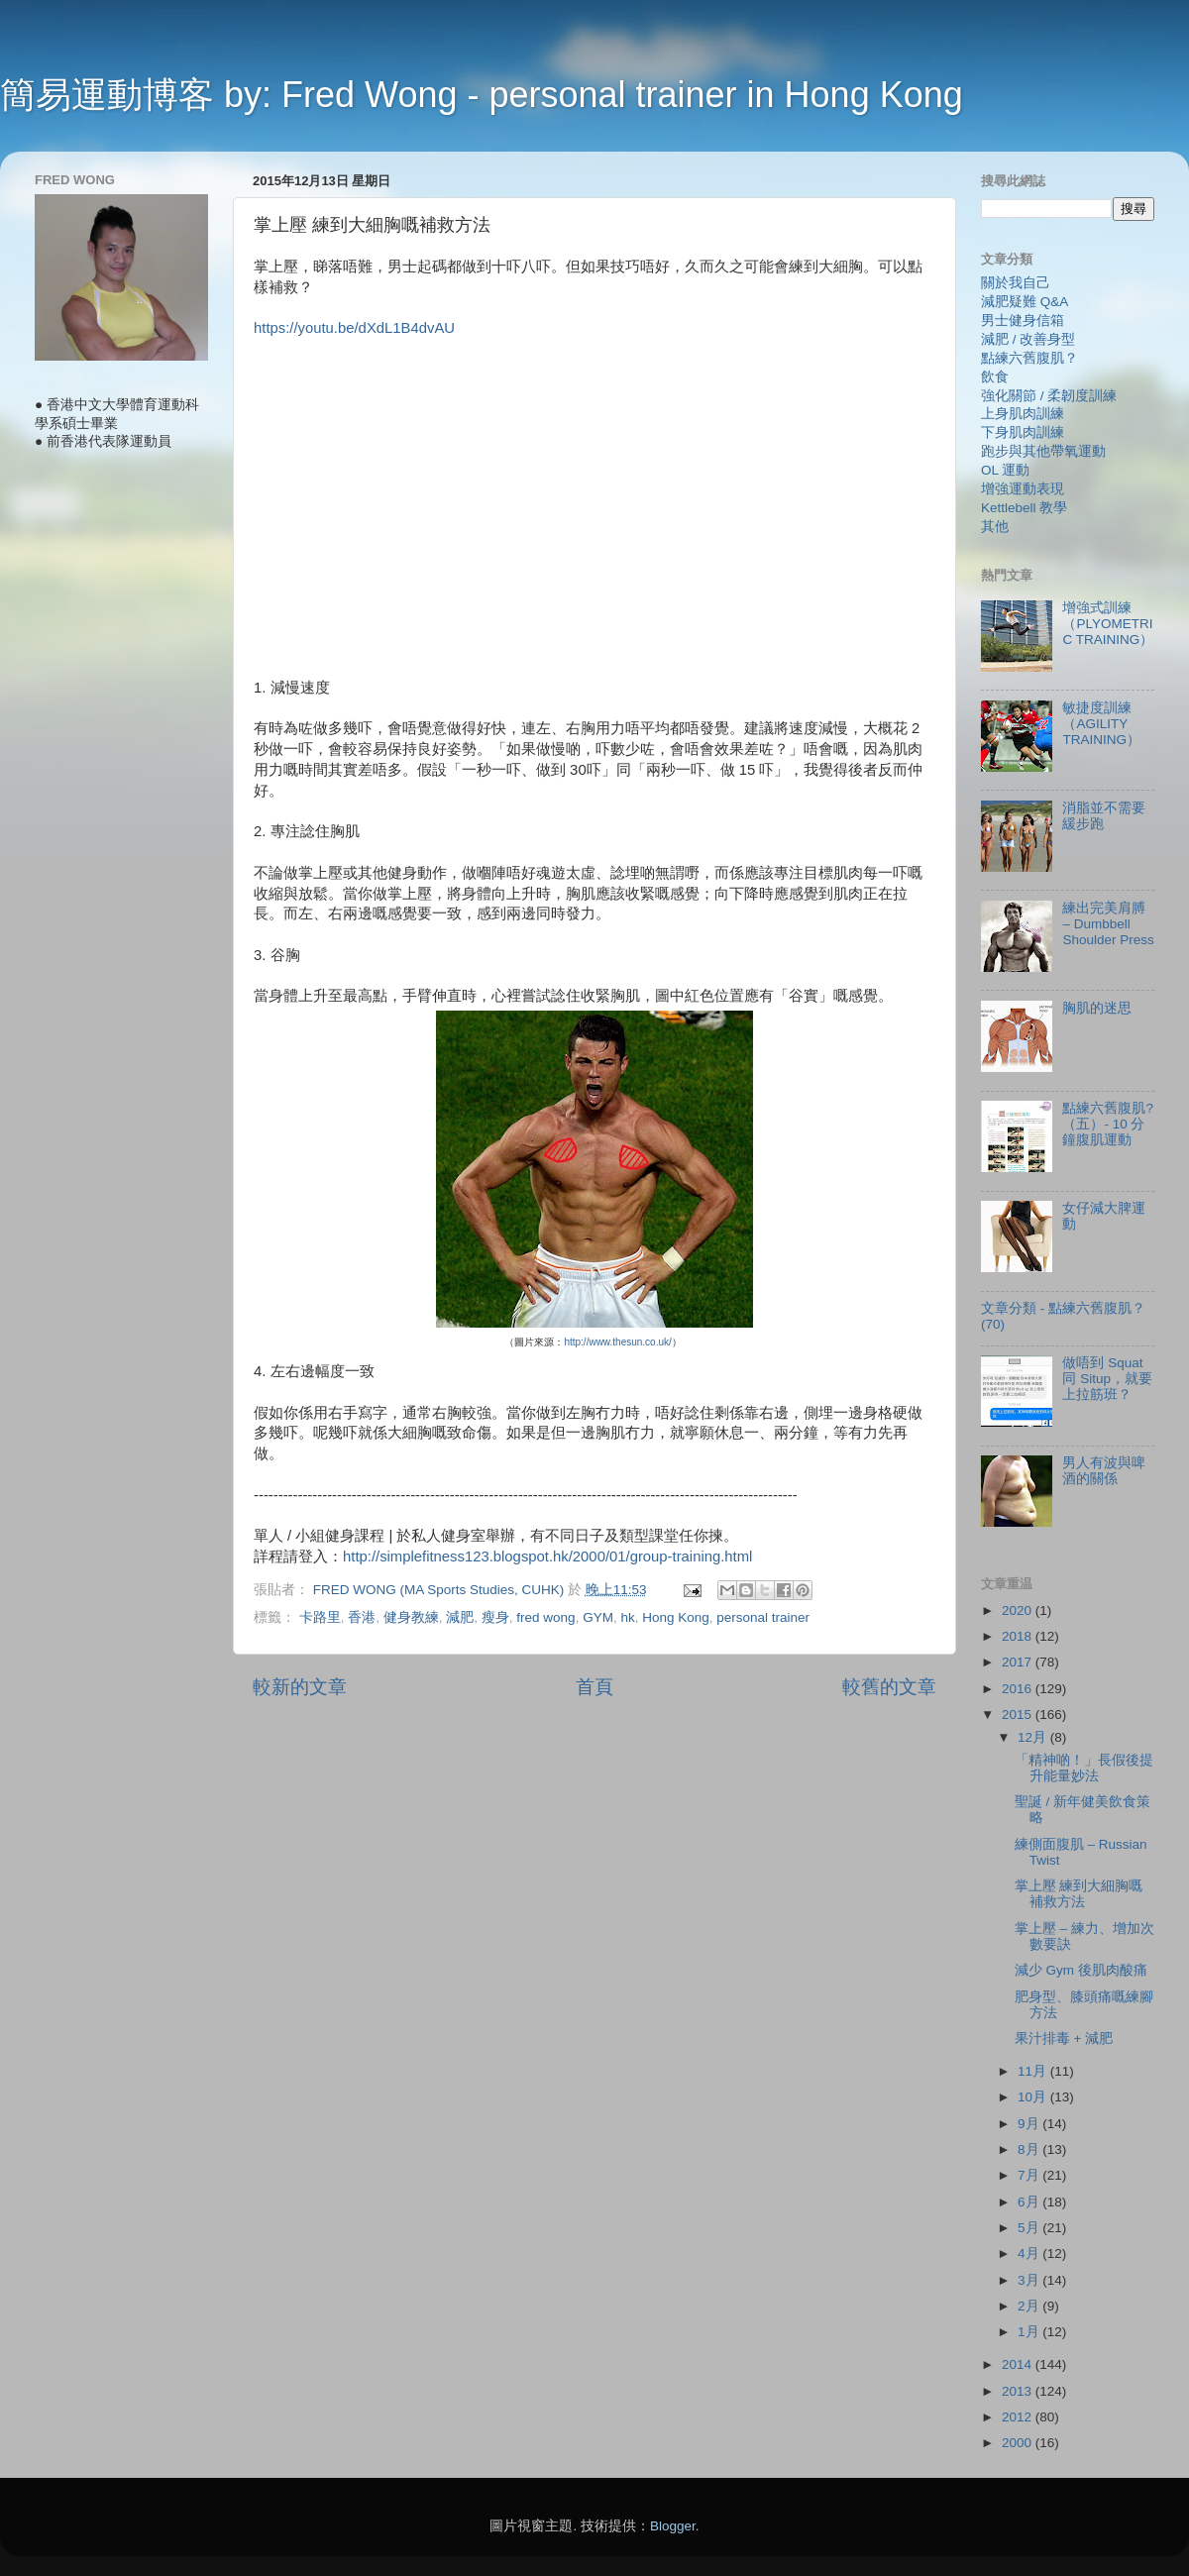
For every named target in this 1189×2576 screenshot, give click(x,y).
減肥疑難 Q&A (1024, 301)
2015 (1018, 1714)
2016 (1018, 1688)
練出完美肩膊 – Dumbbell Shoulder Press (1107, 924)
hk (627, 1617)
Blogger (673, 2526)
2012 (1018, 2417)
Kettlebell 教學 (1024, 507)
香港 (362, 1617)
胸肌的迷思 (1097, 1008)
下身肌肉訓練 (1022, 432)
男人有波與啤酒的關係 (1103, 1470)
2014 (1018, 2364)
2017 (1018, 1662)
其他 (995, 526)
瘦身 (495, 1617)
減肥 (460, 1617)
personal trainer (763, 1617)
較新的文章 (300, 1686)
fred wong (545, 1617)
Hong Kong (675, 1617)
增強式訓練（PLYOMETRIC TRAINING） (1107, 623)
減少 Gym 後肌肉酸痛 (1081, 1970)
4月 (1030, 2253)
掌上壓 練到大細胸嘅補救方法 (1079, 1893)
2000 (1018, 2442)
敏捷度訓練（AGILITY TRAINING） (1101, 723)
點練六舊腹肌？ (1029, 358)
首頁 (594, 1686)
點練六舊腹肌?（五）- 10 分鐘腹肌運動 (1107, 1124)
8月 (1030, 2149)
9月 (1030, 2123)
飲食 (995, 377)
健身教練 (411, 1617)
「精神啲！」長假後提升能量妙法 (1084, 1768)
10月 (1034, 2097)
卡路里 (320, 1617)
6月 (1030, 2202)
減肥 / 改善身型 (1028, 339)
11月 (1034, 2071)
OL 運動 (1005, 470)
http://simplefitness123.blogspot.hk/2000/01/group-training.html (547, 1556)
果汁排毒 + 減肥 (1064, 2038)
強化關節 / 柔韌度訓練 (1049, 395)
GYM (598, 1617)
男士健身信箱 (1022, 320)
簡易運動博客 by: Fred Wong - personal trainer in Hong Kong (481, 94)
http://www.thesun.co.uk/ (617, 1342)
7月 (1030, 2175)
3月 (1030, 2280)
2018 (1018, 1636)
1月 (1030, 2331)
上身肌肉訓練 (1022, 413)
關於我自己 (1015, 282)
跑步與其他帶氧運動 (1043, 451)
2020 (1018, 1610)
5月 (1030, 2227)
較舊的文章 (889, 1686)
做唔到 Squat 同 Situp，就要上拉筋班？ (1107, 1378)
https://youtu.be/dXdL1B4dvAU (354, 328)
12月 (1034, 1737)
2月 (1030, 2306)
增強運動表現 (1022, 489)
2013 (1018, 2391)
